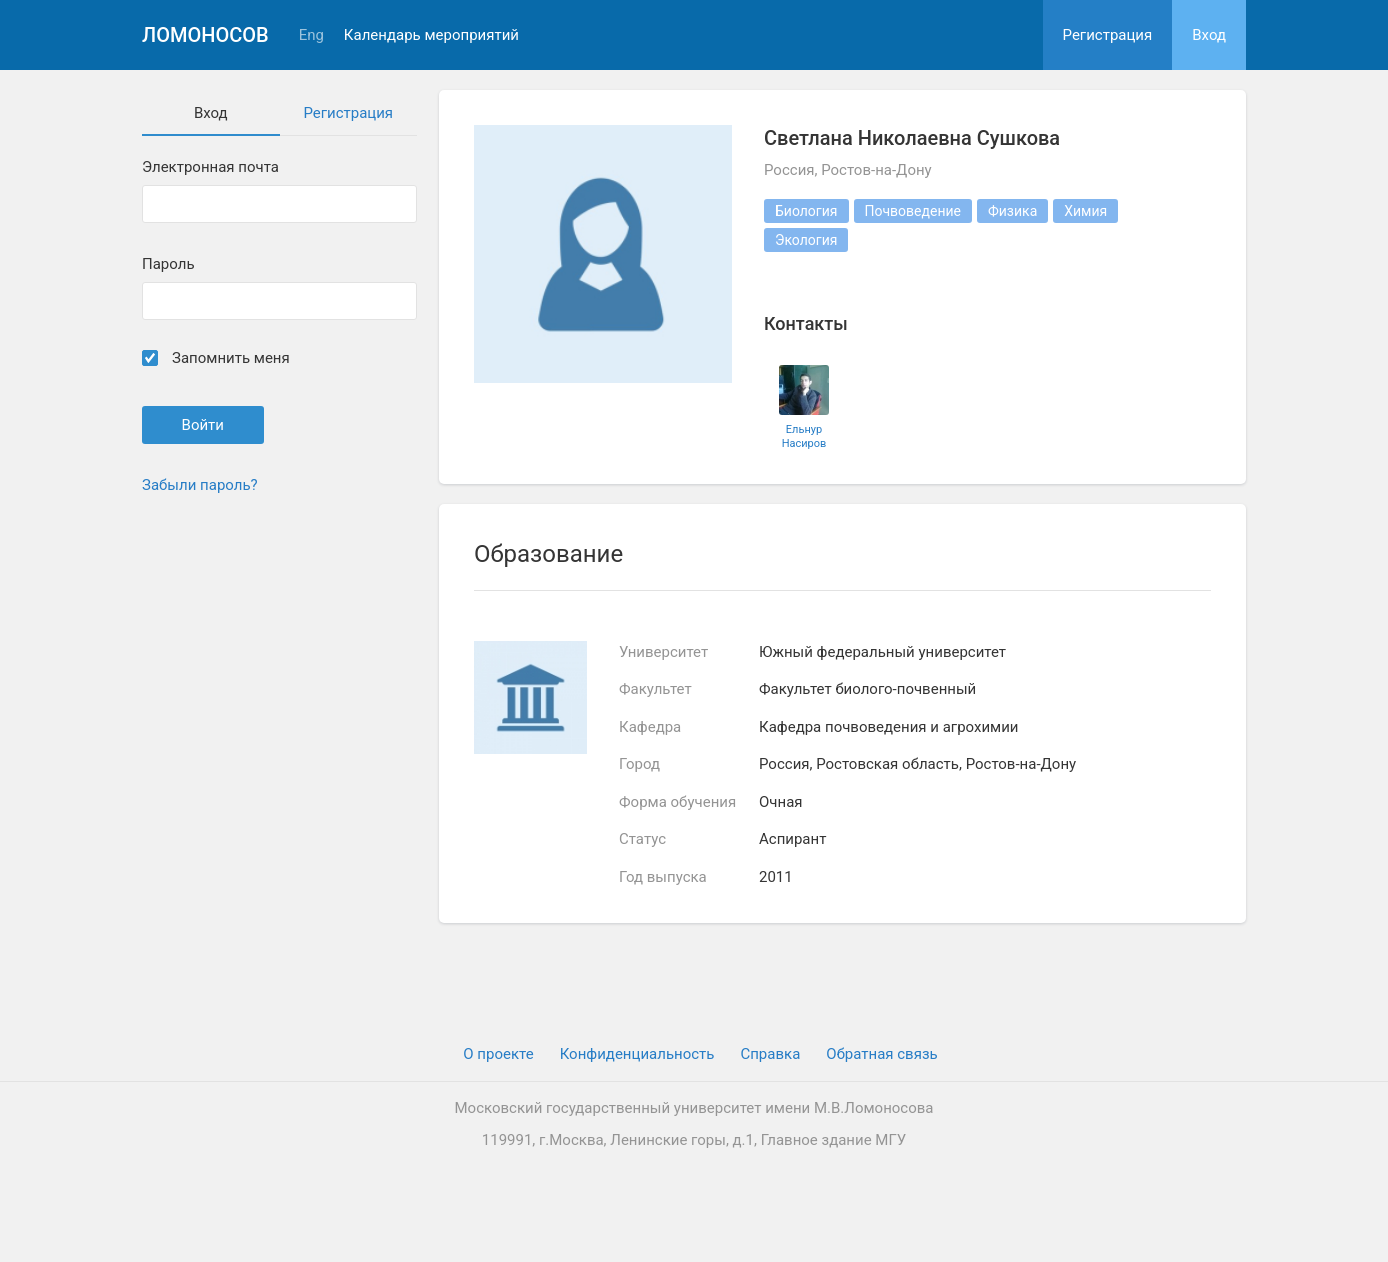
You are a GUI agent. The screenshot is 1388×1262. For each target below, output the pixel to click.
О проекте (498, 1054)
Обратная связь (881, 1054)
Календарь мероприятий (431, 35)
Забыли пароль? (200, 485)
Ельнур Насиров (804, 436)
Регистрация (1108, 35)
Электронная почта (210, 167)
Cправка (770, 1054)
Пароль (168, 264)
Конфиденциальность (637, 1054)
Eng (311, 35)
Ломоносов (205, 35)
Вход (1209, 35)
